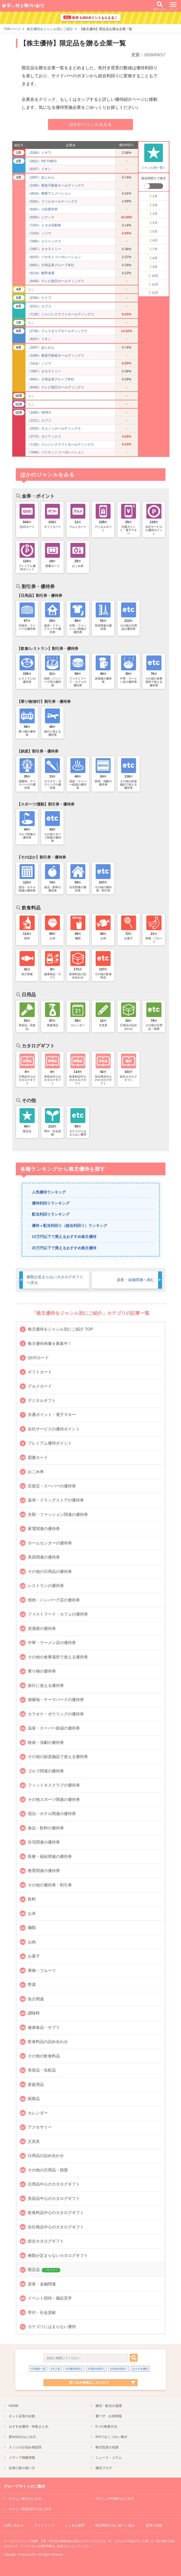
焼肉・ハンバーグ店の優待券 (54, 1600)
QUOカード (38, 1357)
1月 (154, 196)
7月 (154, 249)
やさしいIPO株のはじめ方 (114, 2498)
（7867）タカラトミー (44, 249)
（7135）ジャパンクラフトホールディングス (60, 314)
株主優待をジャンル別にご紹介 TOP (60, 1329)
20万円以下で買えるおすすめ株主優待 (64, 1248)
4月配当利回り (96, 2368)
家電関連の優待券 (44, 1528)
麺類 (32, 1927)
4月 (154, 222)
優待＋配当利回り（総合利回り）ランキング (69, 1226)
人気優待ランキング (49, 1192)
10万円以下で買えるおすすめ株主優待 (64, 1237)
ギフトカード (40, 1372)
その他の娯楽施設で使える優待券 (58, 1756)
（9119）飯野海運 (40, 273)
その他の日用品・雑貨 (48, 2170)
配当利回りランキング (51, 1214)
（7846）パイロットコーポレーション (55, 452)
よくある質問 (75, 2525)
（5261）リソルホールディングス (52, 201)
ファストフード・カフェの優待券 (58, 1614)
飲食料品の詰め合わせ (48, 2041)
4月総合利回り (118, 2368)
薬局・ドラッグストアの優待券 (56, 1500)
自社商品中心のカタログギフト (56, 2227)
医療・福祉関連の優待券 (50, 1856)
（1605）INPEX (39, 412)
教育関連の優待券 (44, 1870)
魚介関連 (36, 1999)
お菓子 (34, 1956)
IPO (111, 2437)
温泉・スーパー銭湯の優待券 (54, 1728)
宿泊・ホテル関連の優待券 (52, 1813)
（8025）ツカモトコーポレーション (54, 257)
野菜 (32, 1984)
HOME (14, 2406)
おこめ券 (36, 1471)
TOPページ (12, 29)
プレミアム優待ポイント (50, 1443)
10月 (155, 275)
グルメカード (40, 1386)
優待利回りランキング (51, 1203)
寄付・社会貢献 (42, 2312)
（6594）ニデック (40, 217)
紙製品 (34, 2098)
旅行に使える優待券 (46, 1685)
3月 (154, 214)
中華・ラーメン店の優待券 (52, 1642)
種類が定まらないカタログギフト (58, 2255)
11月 (155, 284)
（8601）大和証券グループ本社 (50, 265)
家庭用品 (36, 2084)
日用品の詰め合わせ (46, 2155)
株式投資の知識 (107, 2447)
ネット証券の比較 (22, 2416)
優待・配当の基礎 (108, 2406)
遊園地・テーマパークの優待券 (56, 1699)
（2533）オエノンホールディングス (54, 428)
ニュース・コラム (108, 2457)
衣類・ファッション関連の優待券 (58, 1514)
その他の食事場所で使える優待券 (58, 1657)
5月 (154, 231)
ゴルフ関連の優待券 (46, 1771)
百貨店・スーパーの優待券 (52, 1486)
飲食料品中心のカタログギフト (56, 2212)
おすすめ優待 (140, 2368)
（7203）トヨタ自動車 (44, 225)
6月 (154, 240)
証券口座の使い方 (22, 2468)
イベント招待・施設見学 (50, 2298)
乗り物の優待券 (42, 1671)
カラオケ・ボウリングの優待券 (56, 1714)
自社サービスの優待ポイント (54, 1429)
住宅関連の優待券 (44, 1842)
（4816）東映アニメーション (49, 193)
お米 (32, 1913)
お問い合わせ (14, 2525)
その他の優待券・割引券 (50, 1885)
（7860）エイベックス (44, 241)
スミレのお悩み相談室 (25, 2447)
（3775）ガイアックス (44, 436)
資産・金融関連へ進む (135, 1280)
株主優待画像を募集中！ (50, 1343)
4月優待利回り (74, 2368)
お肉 (32, 1942)
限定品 (34, 2269)
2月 (154, 205)
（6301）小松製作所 (42, 209)
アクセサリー (40, 2127)
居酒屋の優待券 (42, 1628)
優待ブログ (103, 2468)
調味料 (34, 2013)
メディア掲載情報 (22, 2457)
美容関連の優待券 (44, 1557)
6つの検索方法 (106, 2426)
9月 (154, 267)
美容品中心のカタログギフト (54, 2198)
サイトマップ (44, 2525)
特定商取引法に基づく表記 (115, 2525)
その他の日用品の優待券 (50, 1571)
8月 (154, 258)
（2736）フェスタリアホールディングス (57, 331)
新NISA (22, 2437)
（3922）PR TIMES (42, 161)
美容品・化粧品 (42, 2070)
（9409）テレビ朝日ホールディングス (55, 281)
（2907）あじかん (40, 177)
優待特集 (28, 2426)
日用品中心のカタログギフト (54, 2184)
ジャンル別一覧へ (153, 167)
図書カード (38, 1457)
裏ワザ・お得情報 (108, 2416)
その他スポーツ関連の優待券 (54, 1799)
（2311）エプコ (39, 306)
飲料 (32, 1899)
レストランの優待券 (46, 1585)
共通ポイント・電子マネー (52, 1414)
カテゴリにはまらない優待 (52, 2326)
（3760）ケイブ (39, 298)
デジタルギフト (42, 1400)
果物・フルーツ (42, 1970)
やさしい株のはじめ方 (25, 2498)
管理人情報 (154, 2525)
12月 (155, 292)
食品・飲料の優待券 (46, 1828)
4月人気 (55, 2368)
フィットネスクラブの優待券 (54, 1785)
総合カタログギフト (46, 2241)
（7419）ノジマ (39, 233)
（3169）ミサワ (39, 153)
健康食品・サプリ (44, 2027)
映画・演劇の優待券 (46, 1742)
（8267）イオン (39, 169)
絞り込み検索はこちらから (89, 2382)
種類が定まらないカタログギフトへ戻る (55, 1280)
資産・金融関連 (42, 2284)
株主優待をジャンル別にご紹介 (50, 29)
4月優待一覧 (38, 2368)
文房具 (34, 2141)
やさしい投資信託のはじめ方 (30, 2509)
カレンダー (38, 2113)
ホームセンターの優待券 (50, 1543)
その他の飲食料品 (44, 2056)
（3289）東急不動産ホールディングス (55, 185)
